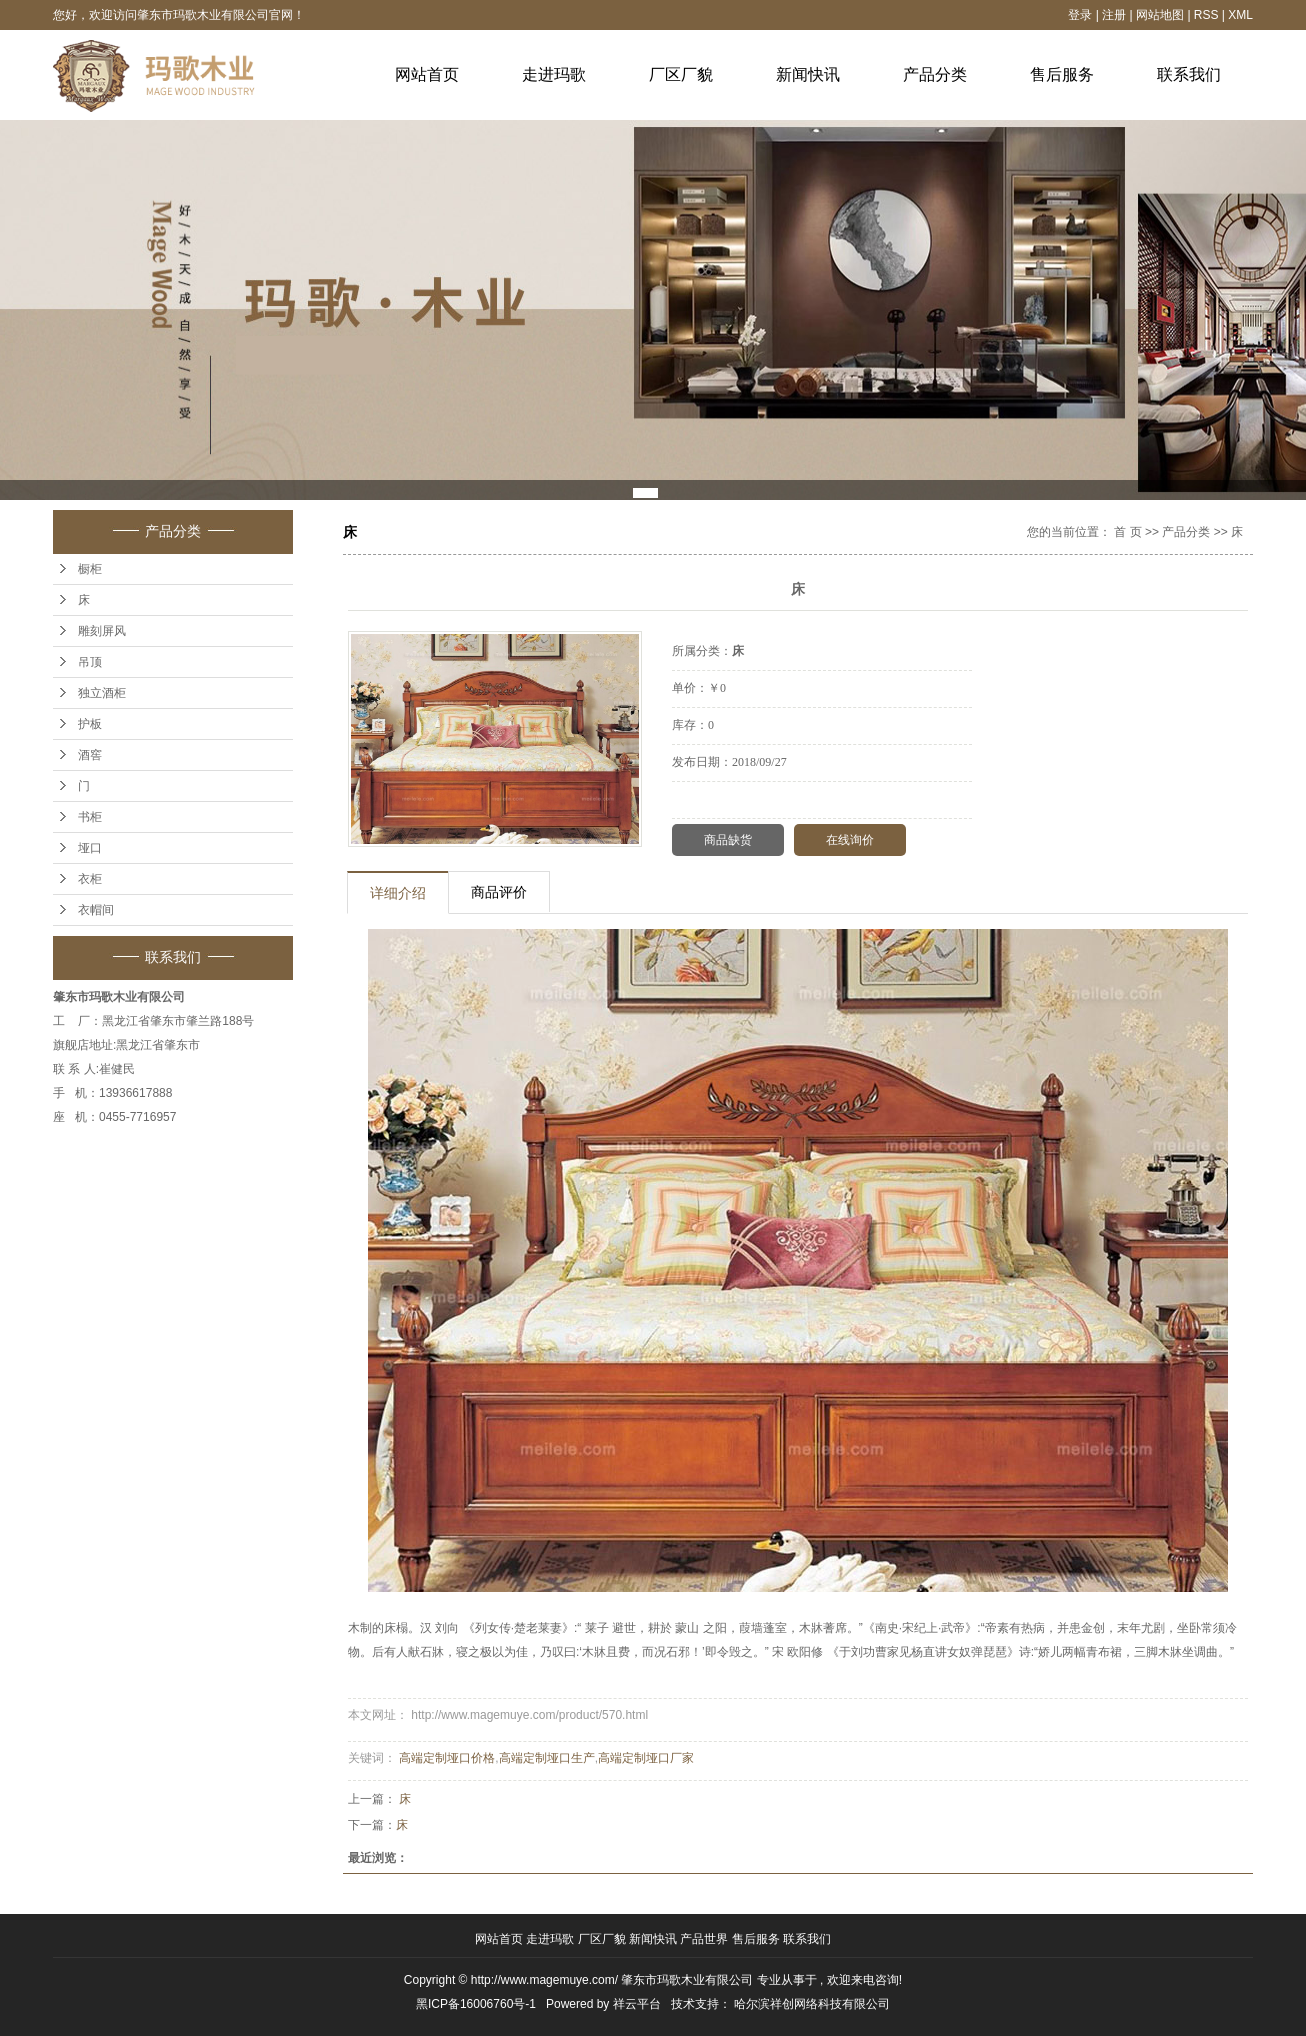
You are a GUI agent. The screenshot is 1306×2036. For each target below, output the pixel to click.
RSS (1206, 15)
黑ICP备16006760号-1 (476, 2004)
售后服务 (1062, 74)
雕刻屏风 (102, 631)
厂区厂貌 (681, 74)
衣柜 (90, 879)
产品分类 (935, 74)
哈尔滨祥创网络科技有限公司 (812, 2004)
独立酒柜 (102, 693)
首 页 (1127, 532)
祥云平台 (637, 2004)
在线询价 (850, 840)
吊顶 (90, 662)
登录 (1080, 15)
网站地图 (1161, 15)
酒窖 (90, 755)
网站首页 (427, 74)
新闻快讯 (808, 74)
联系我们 (1189, 74)
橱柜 (90, 569)
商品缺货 (728, 840)
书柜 (90, 817)
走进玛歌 (554, 74)
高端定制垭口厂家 (646, 1758)
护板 (90, 724)
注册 (1114, 15)
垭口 (90, 848)
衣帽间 (96, 910)
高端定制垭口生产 (547, 1758)
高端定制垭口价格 (447, 1758)
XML (1240, 15)
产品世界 (705, 1939)
